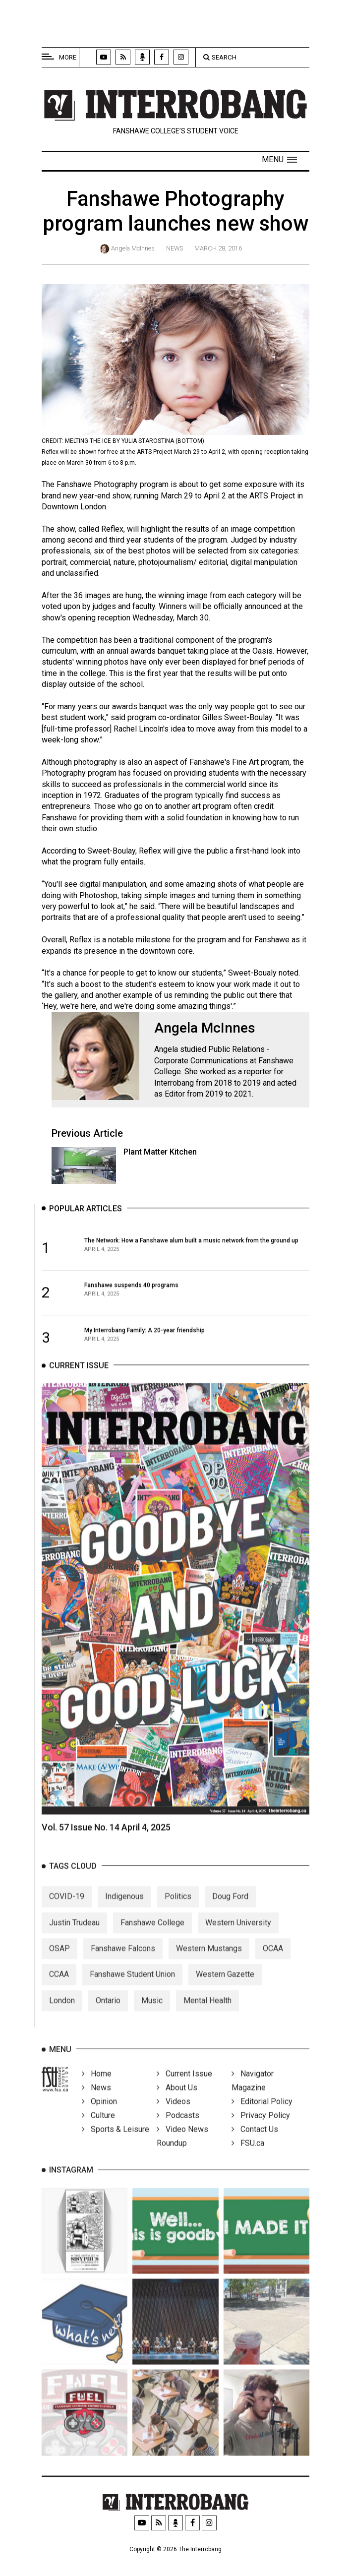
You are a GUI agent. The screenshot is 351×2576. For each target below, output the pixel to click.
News (174, 248)
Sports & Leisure (115, 2144)
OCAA (273, 1967)
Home (97, 2089)
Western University (238, 1941)
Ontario (108, 2019)
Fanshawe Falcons (123, 1967)
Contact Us (255, 2144)
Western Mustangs (209, 1967)
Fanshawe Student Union (132, 1993)
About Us (177, 2103)
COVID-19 (66, 1915)
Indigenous (124, 1915)
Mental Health (207, 2019)
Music (152, 2019)
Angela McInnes (133, 248)
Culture (98, 2131)
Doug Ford (230, 1915)
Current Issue (184, 2089)
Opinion (99, 2117)
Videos (173, 2117)
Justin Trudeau (74, 1941)
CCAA (59, 1993)
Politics (178, 1915)
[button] (279, 160)
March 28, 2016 (218, 248)
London (62, 2019)
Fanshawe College (152, 1941)
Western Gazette (225, 1993)
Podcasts (178, 2131)
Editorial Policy (262, 2117)
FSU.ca (248, 2158)
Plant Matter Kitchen (160, 1152)
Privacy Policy (261, 2131)
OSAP (59, 1967)
